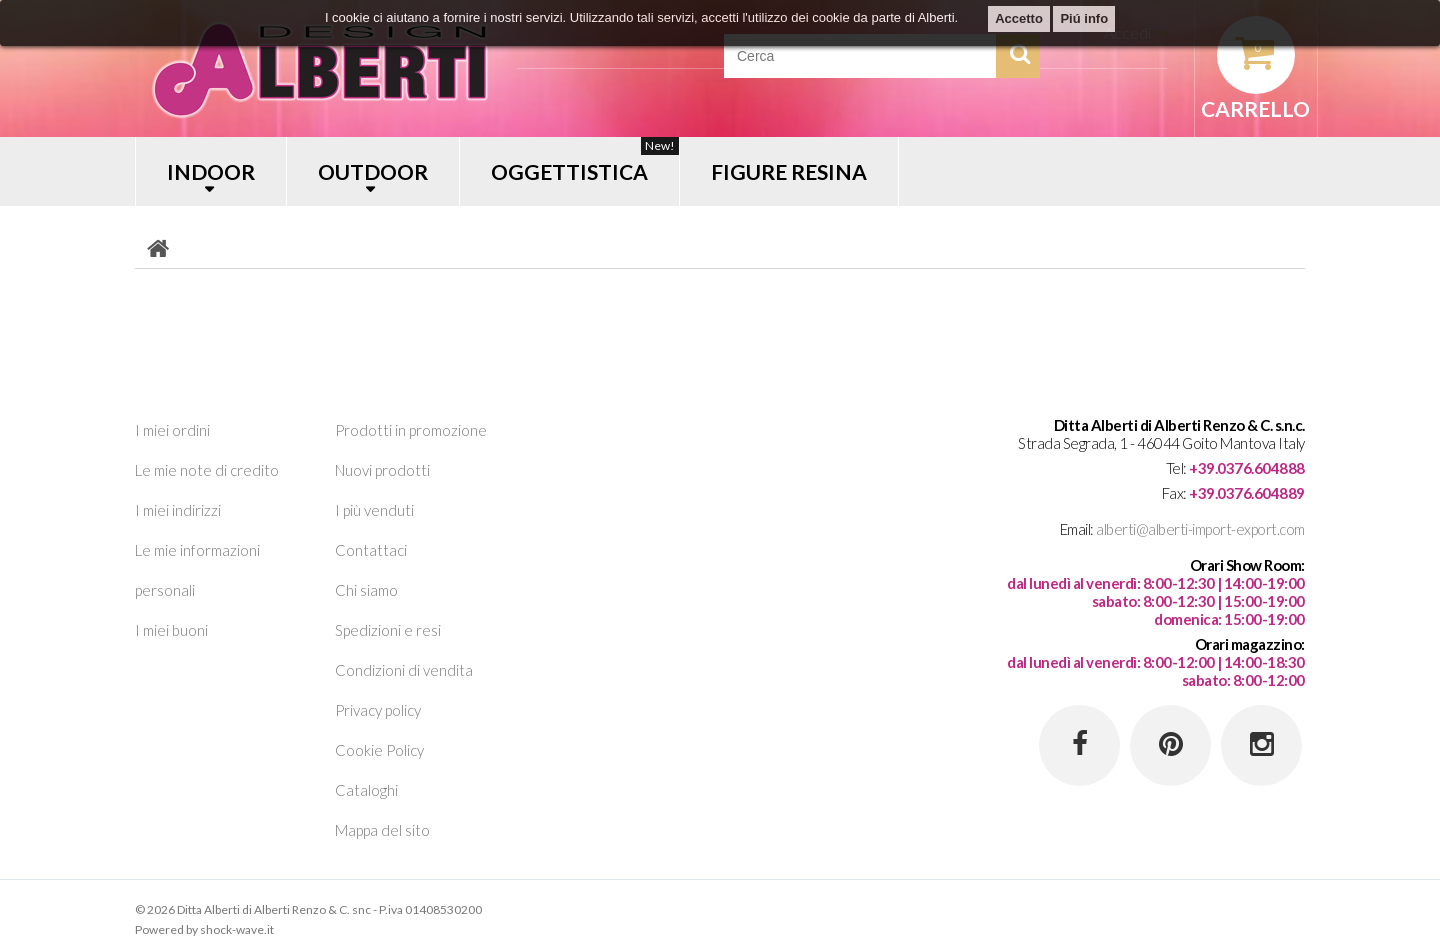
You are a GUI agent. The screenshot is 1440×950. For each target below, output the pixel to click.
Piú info (1084, 18)
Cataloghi (366, 790)
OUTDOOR (373, 171)
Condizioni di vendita (404, 670)
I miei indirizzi (178, 510)
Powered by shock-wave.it (204, 929)
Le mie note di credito (207, 470)
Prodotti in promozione (411, 430)
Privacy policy (378, 710)
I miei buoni (171, 630)
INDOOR (211, 171)
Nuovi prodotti (382, 470)
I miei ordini (172, 430)
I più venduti (374, 510)
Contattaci (371, 550)
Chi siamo (366, 590)
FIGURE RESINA (789, 171)
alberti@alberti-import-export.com (1200, 529)
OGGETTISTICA (585, 160)
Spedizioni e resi (388, 630)
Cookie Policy (379, 750)
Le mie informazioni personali (197, 570)
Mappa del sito (382, 830)
